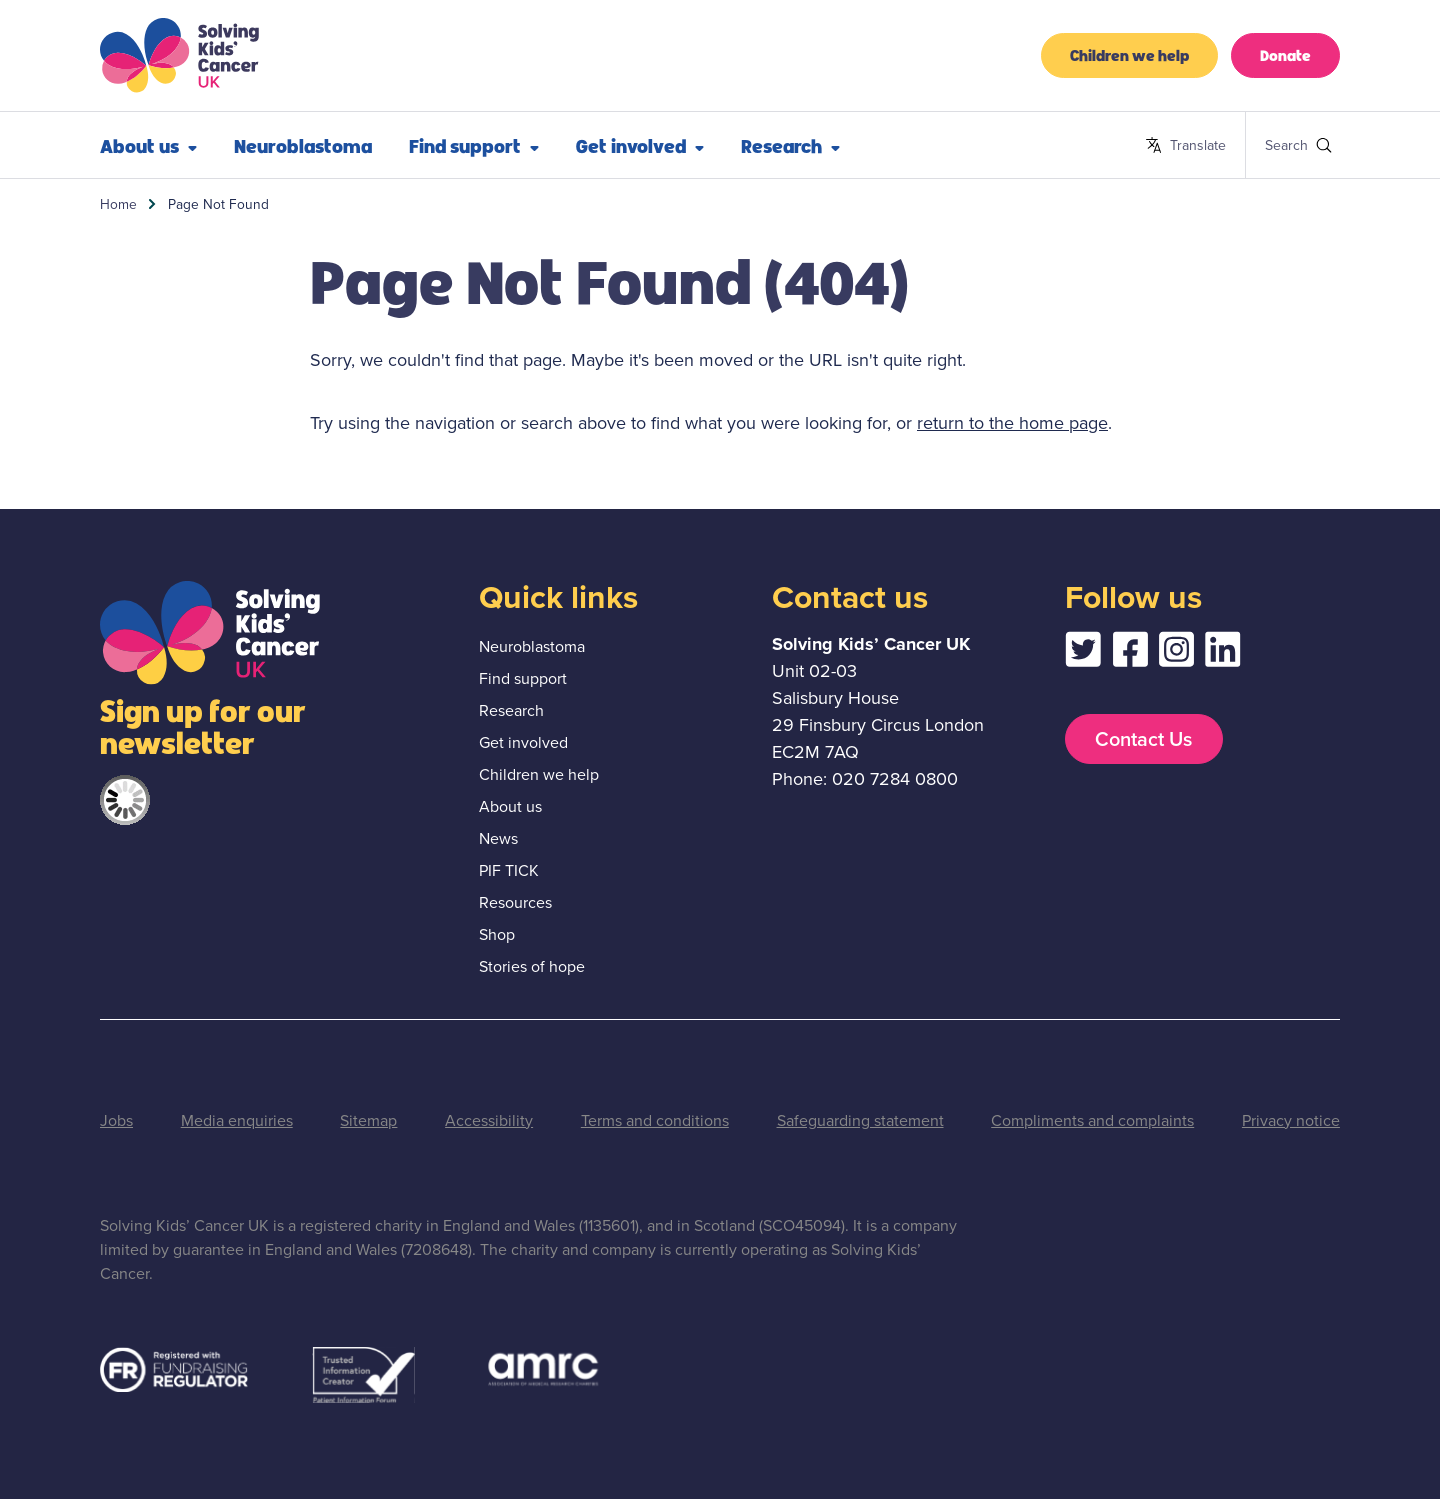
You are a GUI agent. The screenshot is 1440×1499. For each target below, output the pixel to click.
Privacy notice (1291, 1120)
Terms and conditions (655, 1120)
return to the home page (1012, 423)
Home (118, 204)
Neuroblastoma (303, 145)
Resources (515, 902)
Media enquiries (237, 1120)
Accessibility (489, 1120)
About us (148, 145)
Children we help (1129, 54)
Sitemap (368, 1120)
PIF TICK (509, 870)
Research (790, 145)
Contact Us (1143, 739)
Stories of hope (532, 966)
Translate (1185, 146)
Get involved (640, 145)
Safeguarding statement (860, 1120)
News (498, 838)
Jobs (116, 1120)
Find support (474, 145)
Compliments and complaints (1092, 1120)
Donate (1285, 54)
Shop (497, 934)
